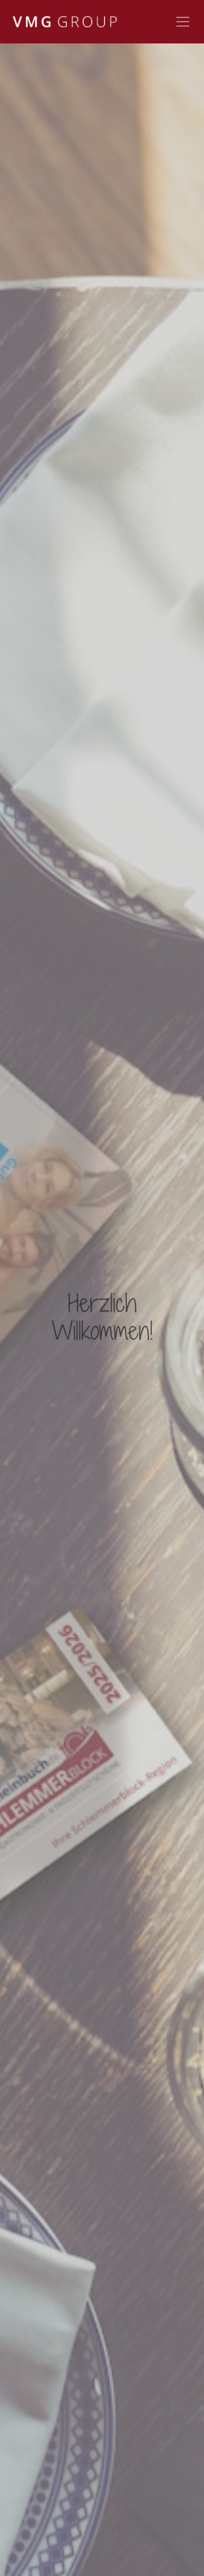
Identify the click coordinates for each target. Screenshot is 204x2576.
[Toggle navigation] (182, 21)
